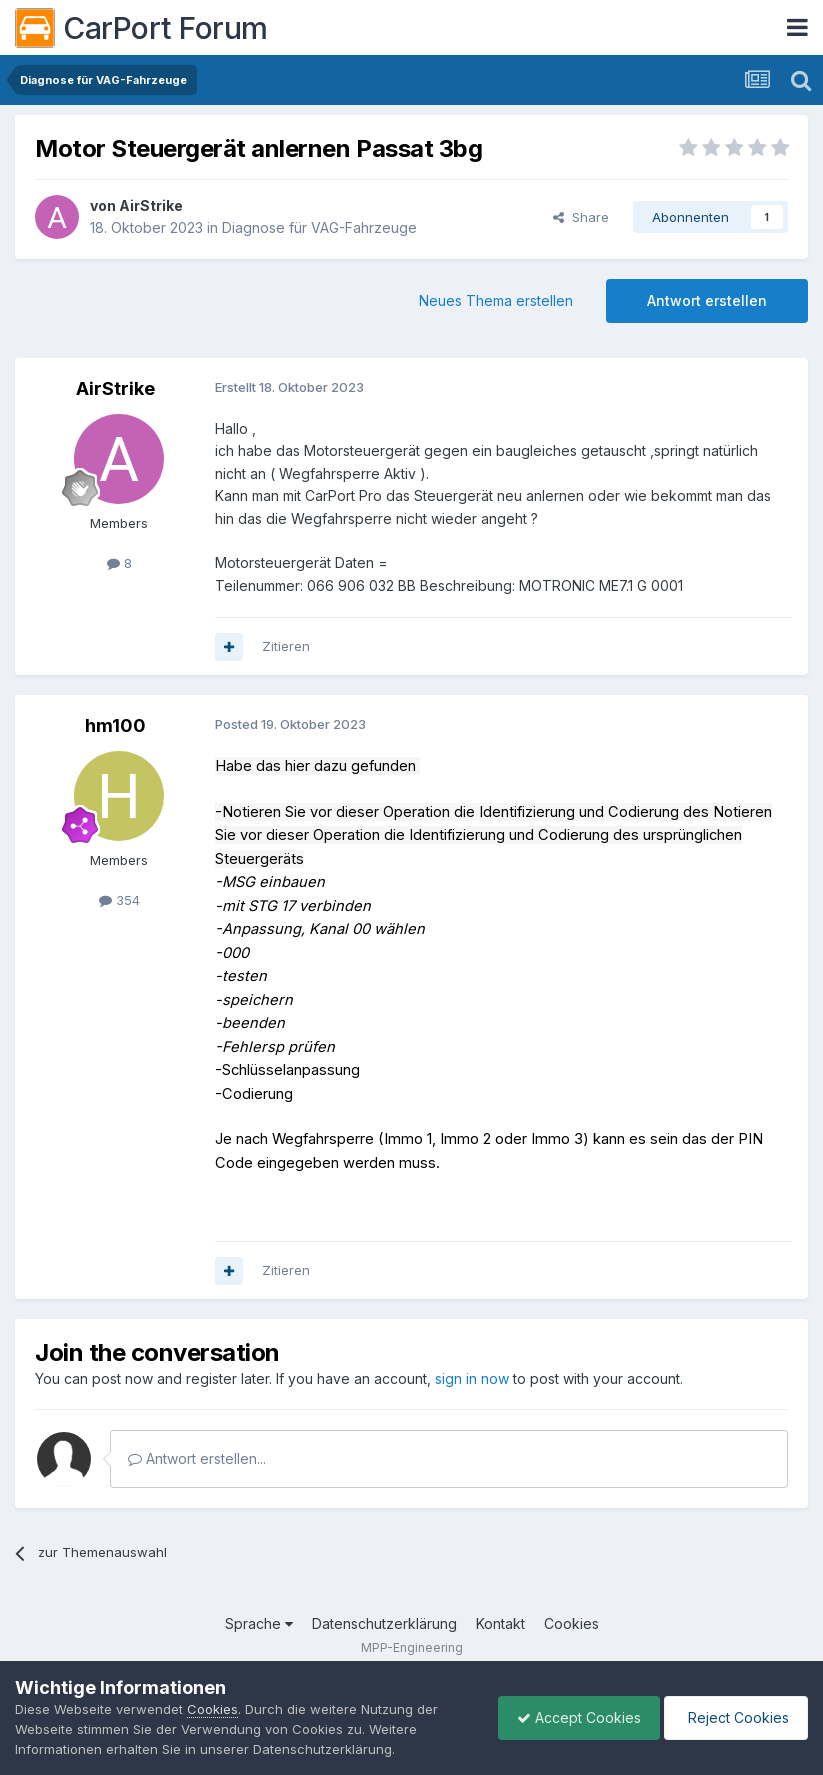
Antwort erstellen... (197, 1458)
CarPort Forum (141, 28)
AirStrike (151, 205)
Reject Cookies (734, 1717)
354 (119, 900)
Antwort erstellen (707, 300)
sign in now (472, 1378)
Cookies (571, 1623)
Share (581, 217)
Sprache (259, 1623)
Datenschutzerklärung (384, 1623)
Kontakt (500, 1623)
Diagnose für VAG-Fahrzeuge (319, 227)
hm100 (115, 725)
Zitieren (286, 646)
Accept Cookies (574, 1717)
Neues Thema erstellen (496, 300)
